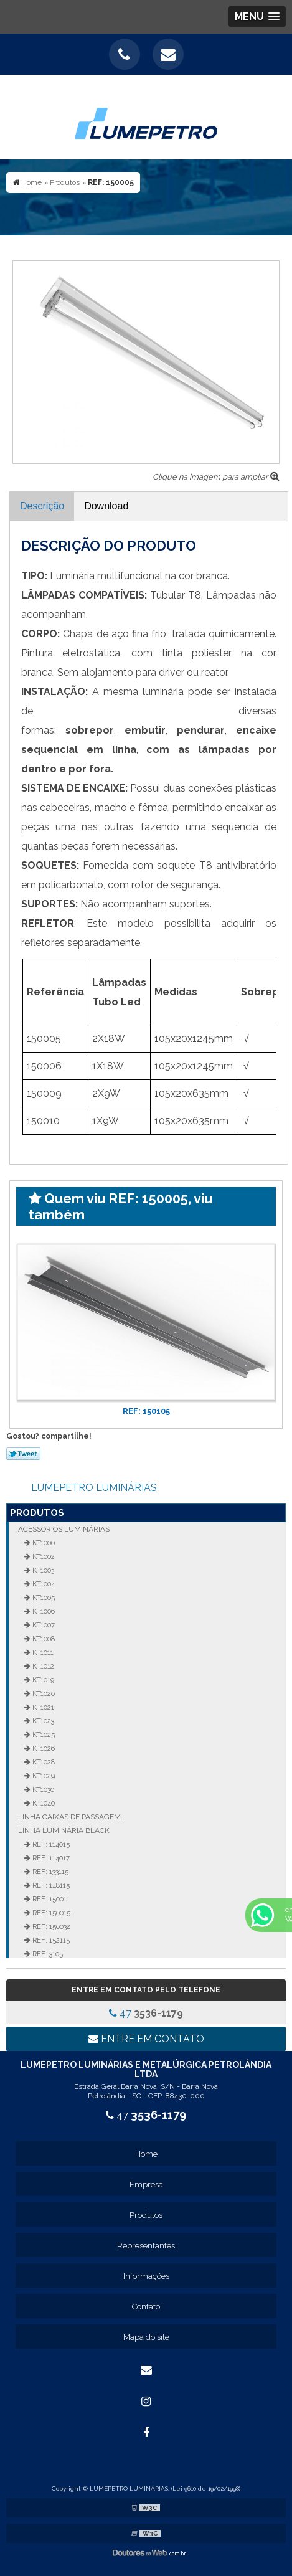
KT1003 (42, 1570)
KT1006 (43, 1611)
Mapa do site (146, 2337)
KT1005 (43, 1597)
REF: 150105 (146, 1411)
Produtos (37, 1512)
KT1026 (43, 1748)
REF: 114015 (50, 1844)
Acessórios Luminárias (64, 1529)
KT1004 (43, 1583)
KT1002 (43, 1556)
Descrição (42, 506)
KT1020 (43, 1693)
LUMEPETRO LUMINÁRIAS (94, 1488)
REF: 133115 (49, 1871)
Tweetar (23, 1453)
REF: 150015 (50, 1912)
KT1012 (42, 1666)
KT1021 (42, 1707)
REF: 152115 (50, 1940)
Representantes (146, 2245)
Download (106, 506)
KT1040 (43, 1803)
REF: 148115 (50, 1885)
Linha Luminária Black (64, 1830)
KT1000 (43, 1542)
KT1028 (43, 1762)
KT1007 (43, 1625)
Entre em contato (146, 2039)
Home (146, 2154)
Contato (146, 2306)
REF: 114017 (50, 1858)
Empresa (146, 2184)
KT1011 (42, 1652)
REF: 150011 (50, 1899)
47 (146, 2013)
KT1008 (43, 1638)
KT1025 (43, 1734)
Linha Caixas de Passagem (69, 1816)
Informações (146, 2276)
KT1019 (42, 1679)
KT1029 (43, 1775)
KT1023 (42, 1721)
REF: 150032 (50, 1926)
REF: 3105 (47, 1953)
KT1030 (42, 1789)
